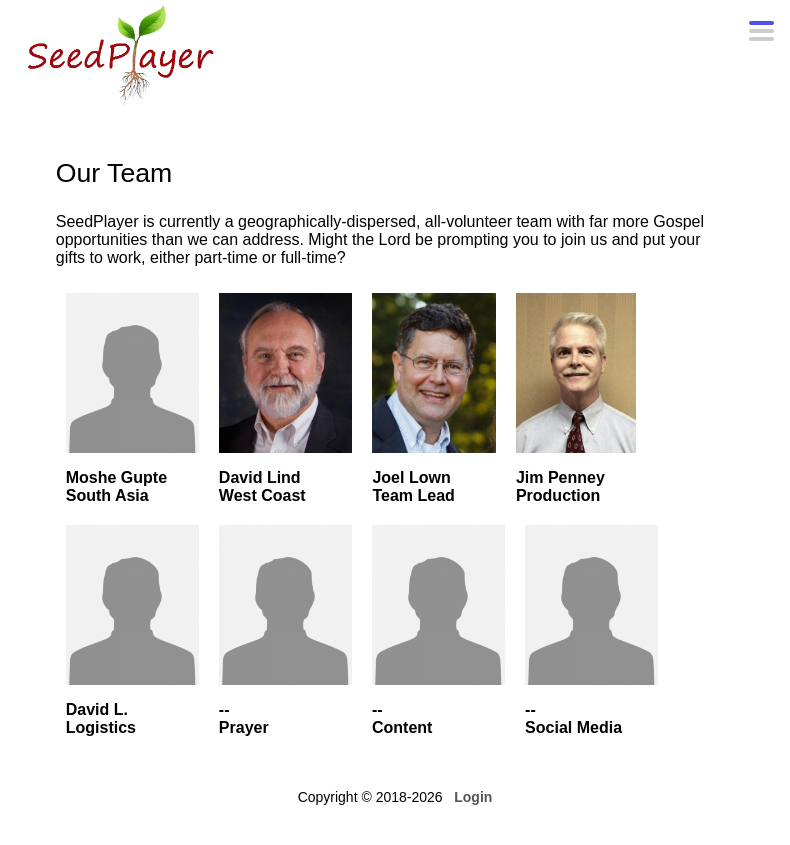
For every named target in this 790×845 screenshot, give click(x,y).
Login (473, 797)
